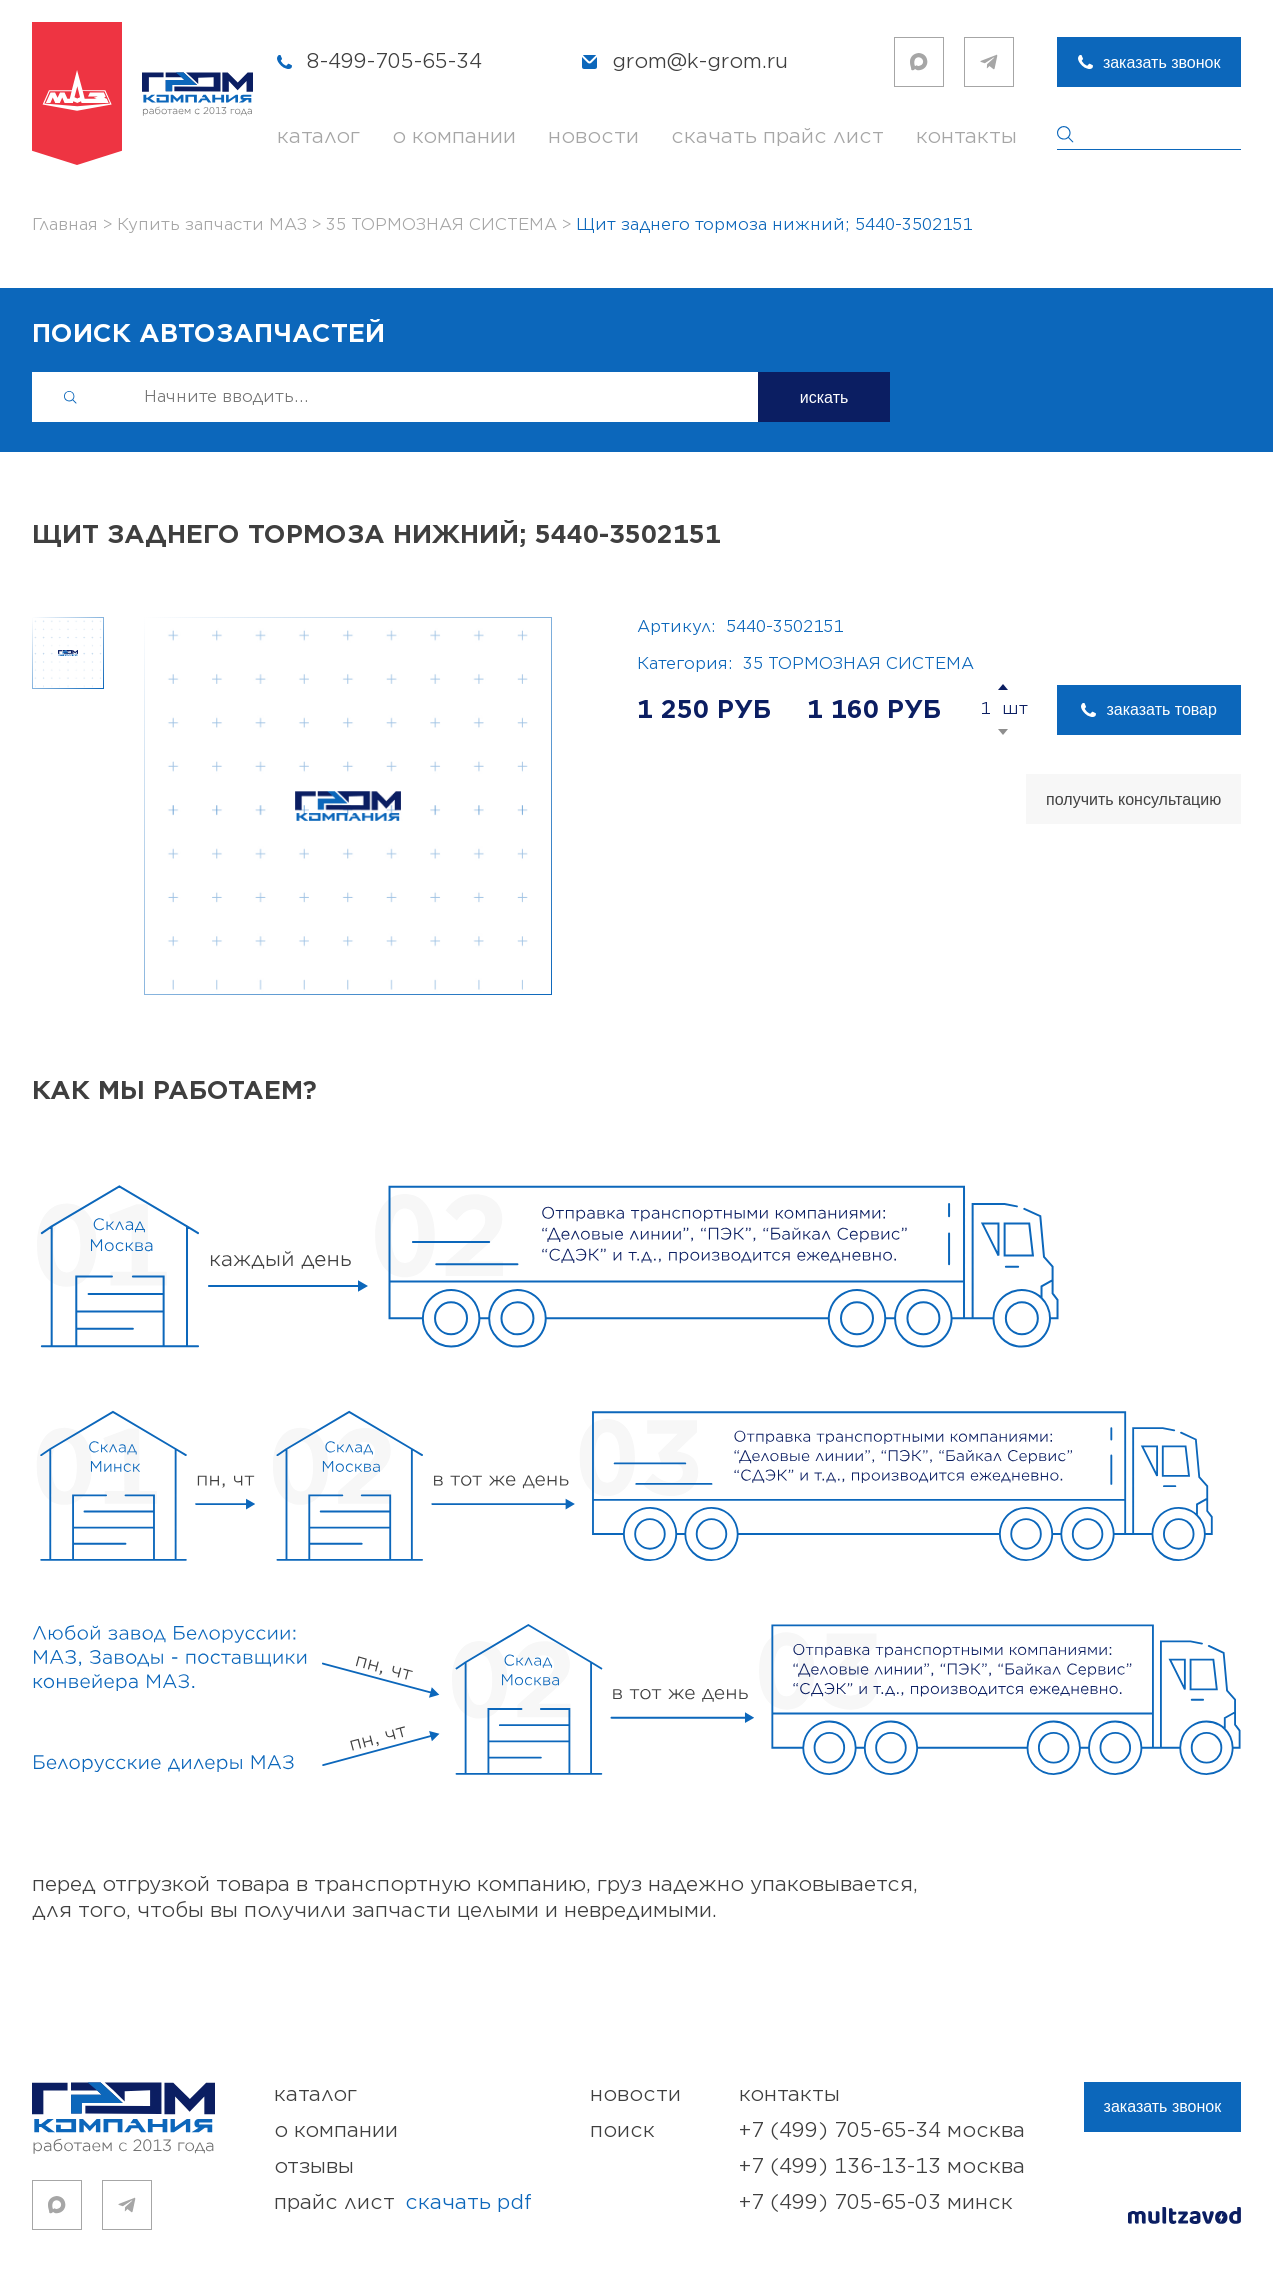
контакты (966, 136)
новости (593, 136)
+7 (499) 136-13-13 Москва (882, 2166)
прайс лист (403, 2203)
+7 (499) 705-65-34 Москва (882, 2130)
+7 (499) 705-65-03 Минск (876, 2202)
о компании (454, 136)
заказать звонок (1162, 62)
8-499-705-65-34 (394, 61)
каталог (318, 136)
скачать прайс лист (777, 136)
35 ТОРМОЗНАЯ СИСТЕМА (858, 664)
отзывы (314, 2166)
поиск (622, 2130)
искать (824, 397)
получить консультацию (1133, 799)
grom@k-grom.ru (700, 61)
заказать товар (1161, 709)
